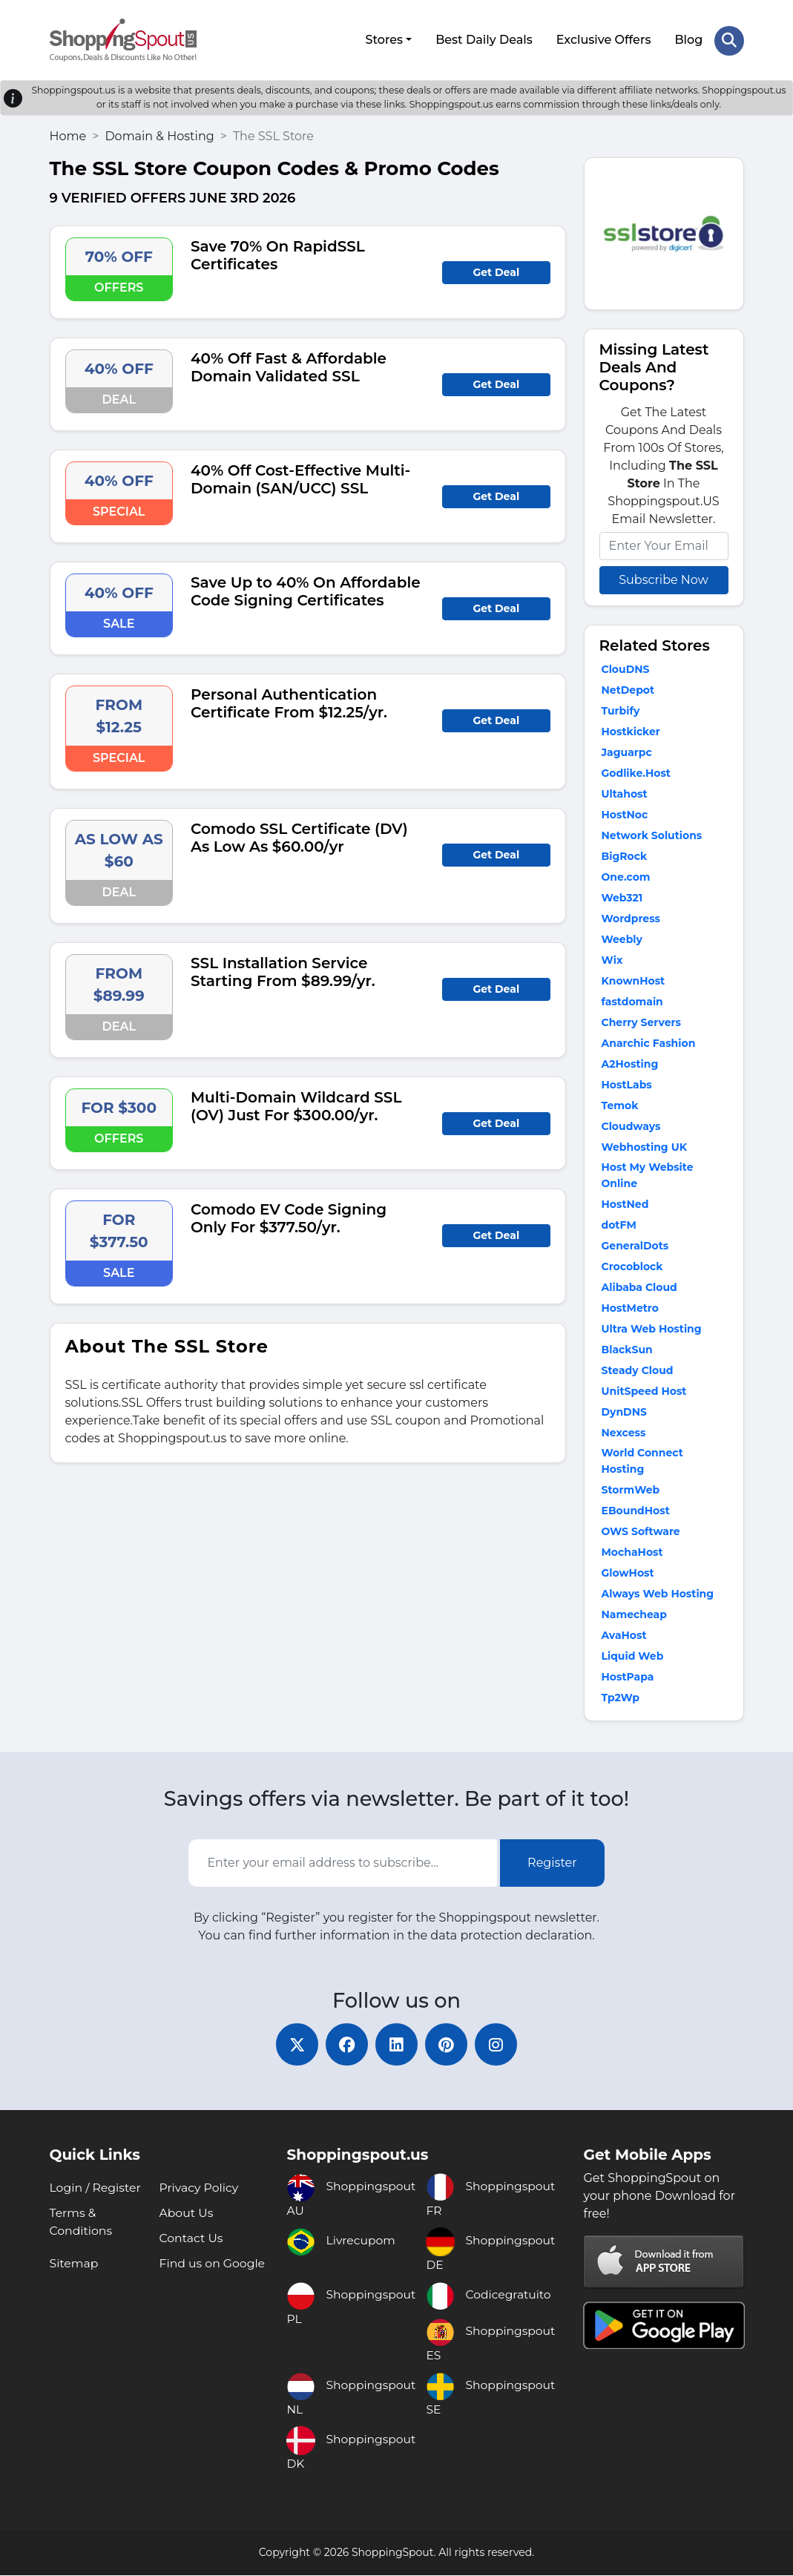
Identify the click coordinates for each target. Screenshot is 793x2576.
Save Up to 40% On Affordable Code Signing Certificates (306, 589)
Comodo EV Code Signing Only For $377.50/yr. (288, 1216)
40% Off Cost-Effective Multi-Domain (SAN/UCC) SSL (300, 477)
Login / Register (96, 2188)
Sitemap (74, 2264)
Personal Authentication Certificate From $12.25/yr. (289, 701)
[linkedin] (397, 2044)
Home (68, 134)
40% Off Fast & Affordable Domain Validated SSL (288, 365)
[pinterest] (449, 2044)
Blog (688, 39)
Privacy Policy (199, 2188)
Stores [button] (384, 39)
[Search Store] (729, 39)
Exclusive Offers (603, 39)
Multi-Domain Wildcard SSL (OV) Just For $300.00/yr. (296, 1104)
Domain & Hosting (159, 134)
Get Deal (496, 270)
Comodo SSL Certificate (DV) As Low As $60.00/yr (299, 835)
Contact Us (191, 2239)
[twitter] (293, 2044)
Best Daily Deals (483, 39)
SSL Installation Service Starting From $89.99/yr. (283, 970)
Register (552, 1861)
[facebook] (345, 2044)
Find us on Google (212, 2264)
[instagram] (500, 2044)
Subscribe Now (663, 578)
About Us (186, 2214)
